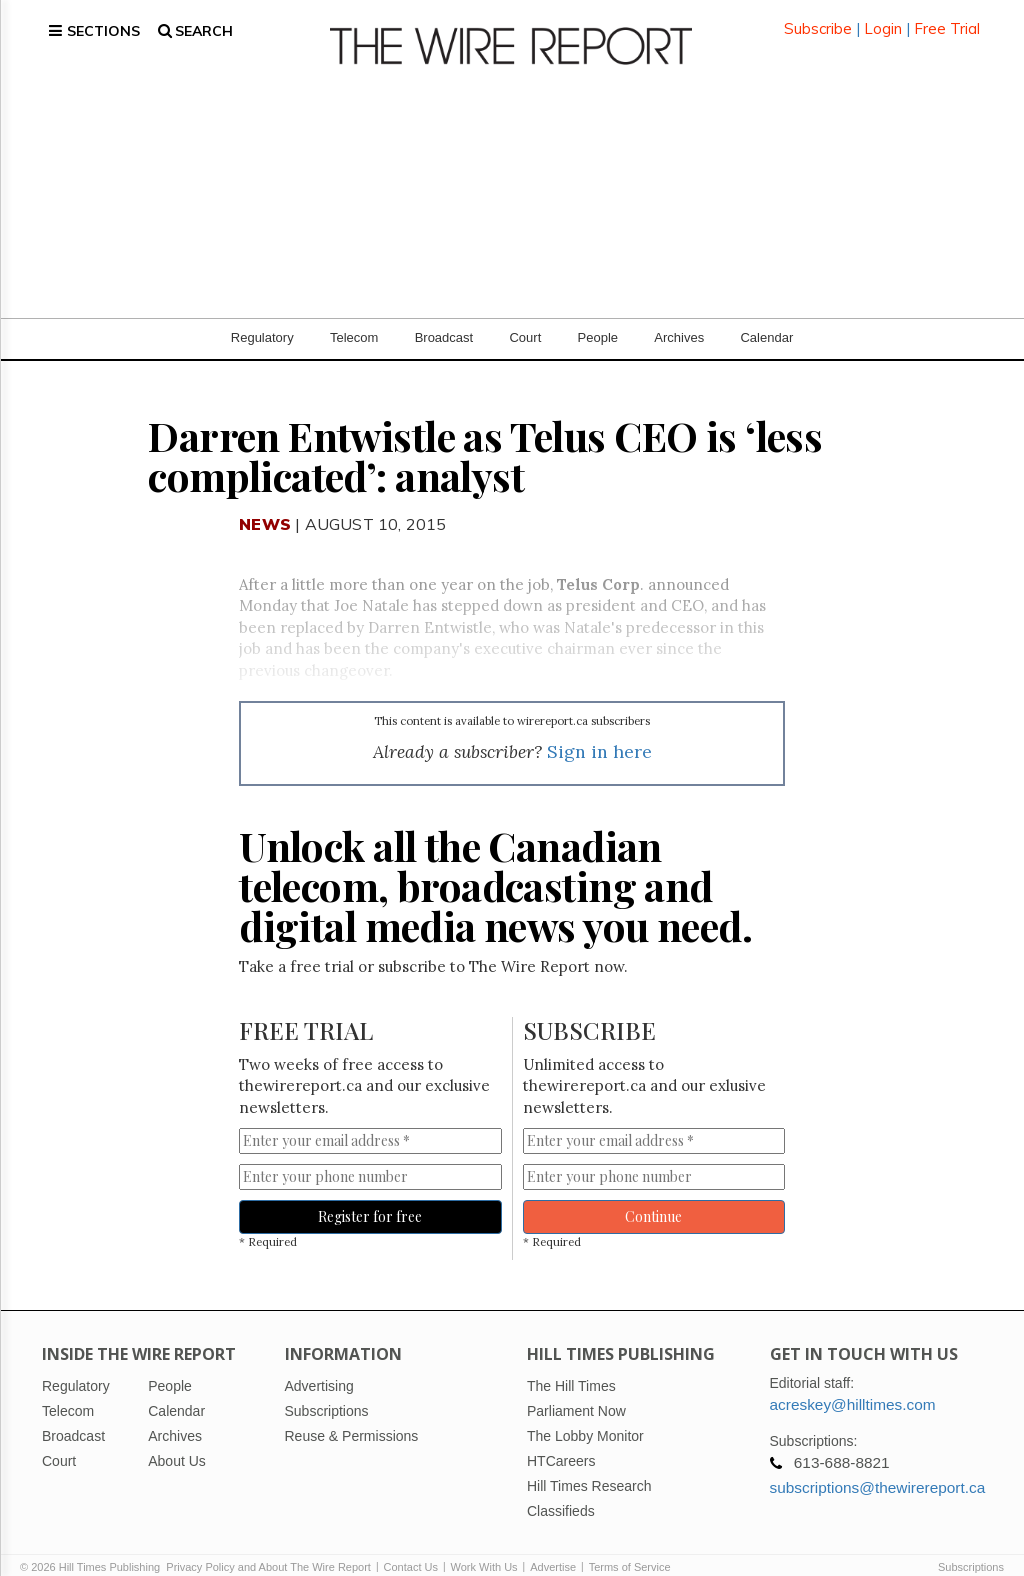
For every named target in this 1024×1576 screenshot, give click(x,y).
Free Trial (947, 19)
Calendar (766, 319)
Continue (653, 1198)
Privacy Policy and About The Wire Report (268, 1548)
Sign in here (599, 733)
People (598, 319)
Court (525, 319)
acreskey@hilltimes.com (853, 1385)
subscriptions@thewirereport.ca (878, 1468)
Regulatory (262, 319)
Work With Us (484, 1548)
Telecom (354, 319)
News (265, 506)
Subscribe (818, 19)
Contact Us (411, 1548)
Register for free (370, 1198)
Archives (679, 319)
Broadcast (444, 319)
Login (883, 19)
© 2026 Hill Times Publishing (93, 1548)
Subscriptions (971, 1548)
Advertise (553, 1548)
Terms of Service (630, 1548)
